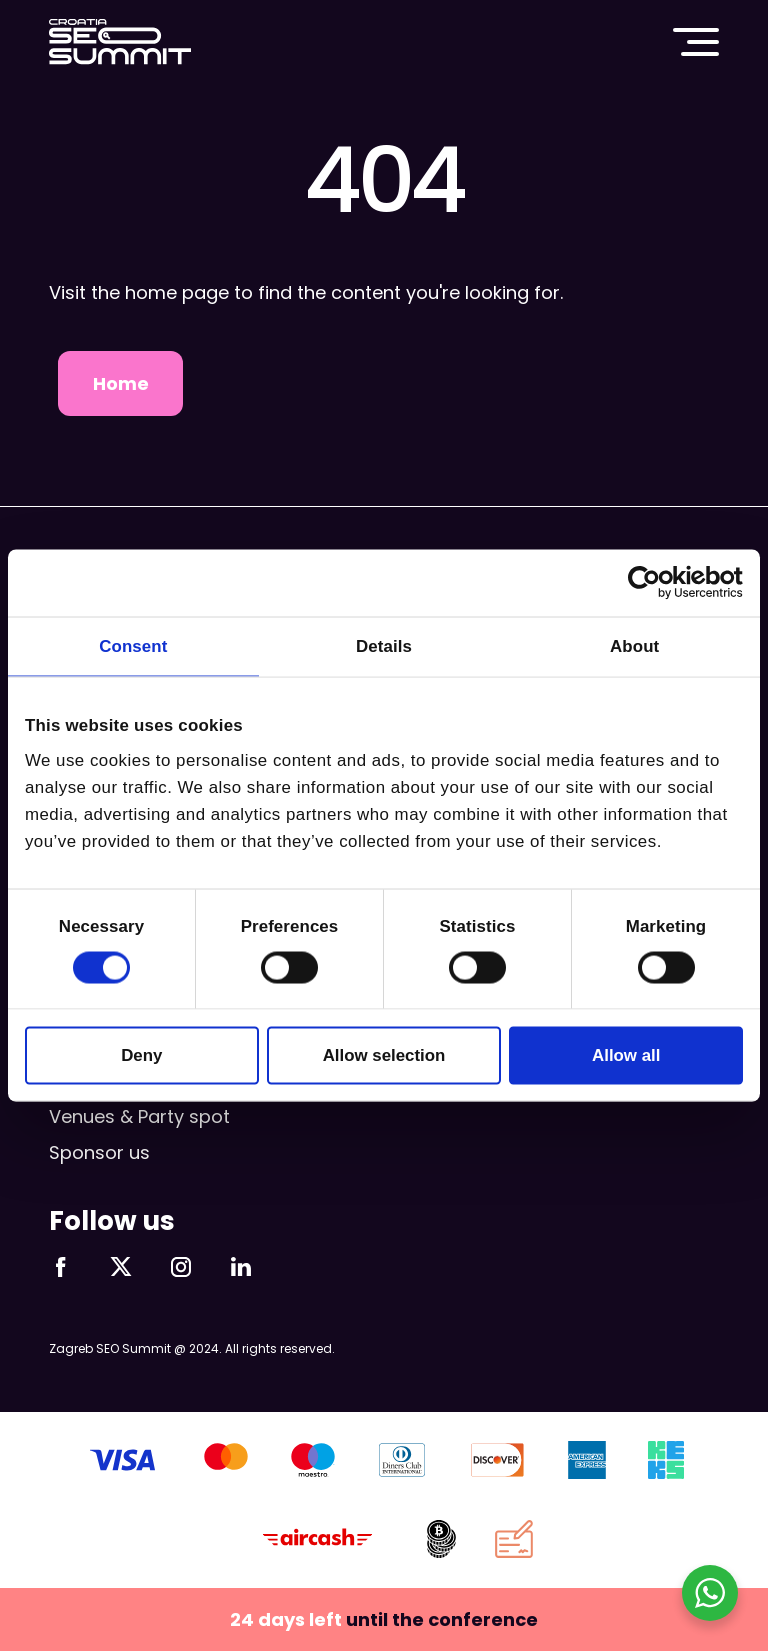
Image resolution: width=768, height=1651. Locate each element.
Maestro (312, 1460)
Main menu (696, 42)
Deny (141, 1054)
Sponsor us (99, 1152)
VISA (122, 1460)
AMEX (587, 1460)
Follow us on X (121, 1267)
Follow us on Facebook (61, 1267)
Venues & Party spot (139, 1116)
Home (121, 383)
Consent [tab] (133, 645)
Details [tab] (384, 645)
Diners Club (402, 1460)
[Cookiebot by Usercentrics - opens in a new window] (655, 583)
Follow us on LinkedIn (241, 1267)
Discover (497, 1460)
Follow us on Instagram (181, 1267)
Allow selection (384, 1054)
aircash (318, 1539)
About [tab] (634, 645)
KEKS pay (665, 1460)
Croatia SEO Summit (120, 42)
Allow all (626, 1054)
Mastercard (225, 1460)
